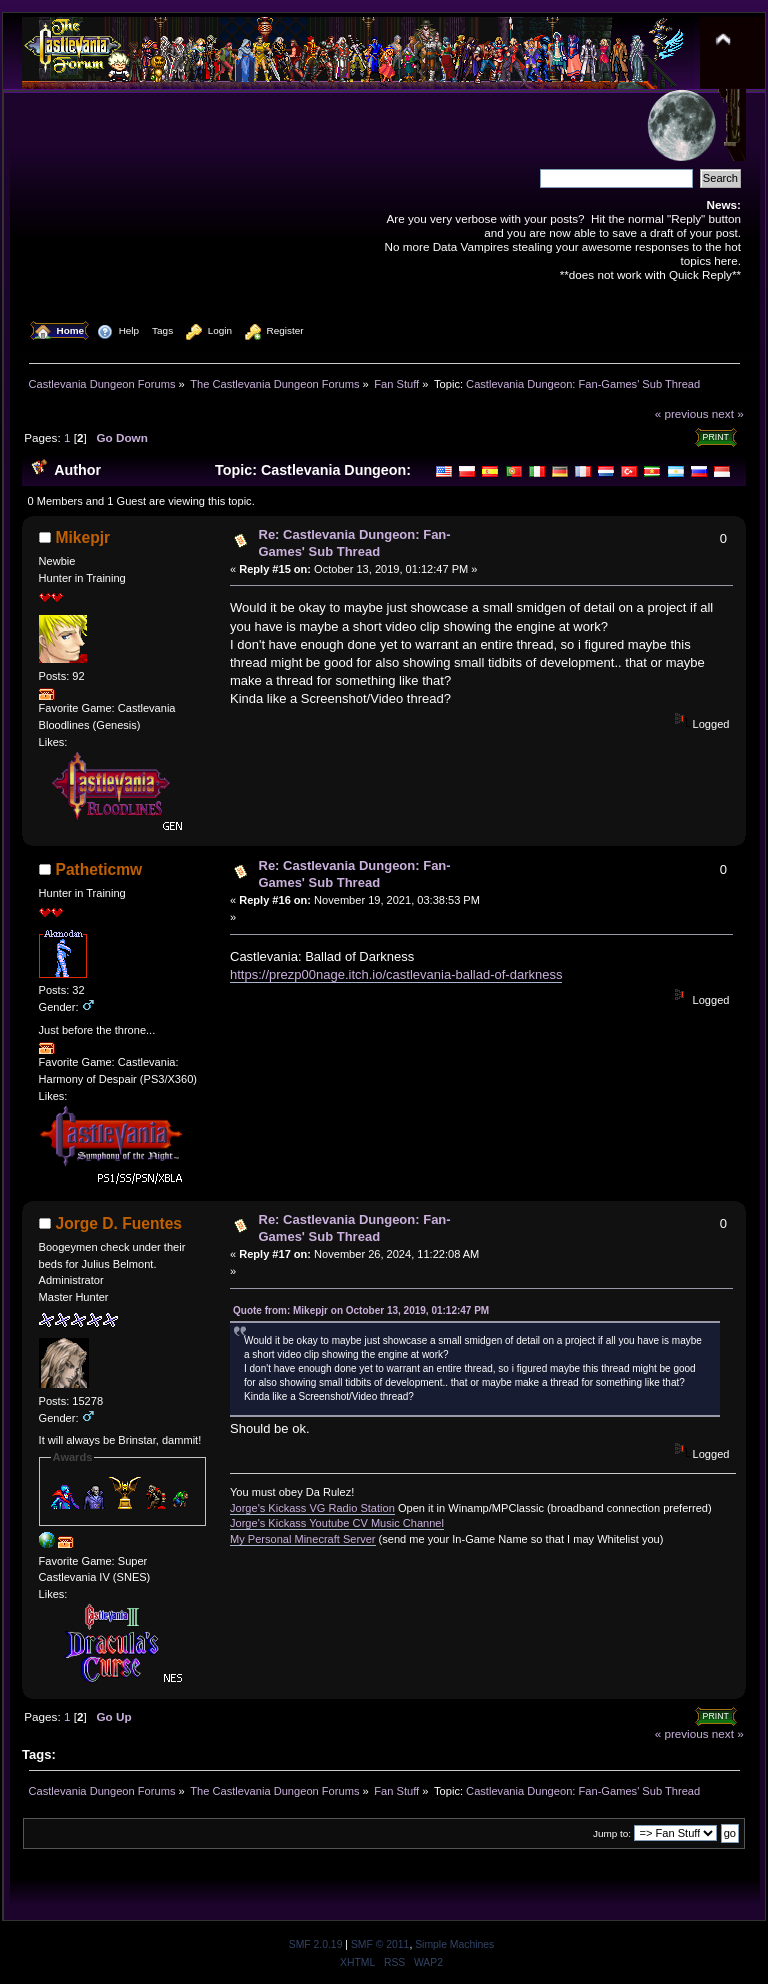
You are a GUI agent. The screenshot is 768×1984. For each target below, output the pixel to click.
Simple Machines (454, 1944)
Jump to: (612, 1833)
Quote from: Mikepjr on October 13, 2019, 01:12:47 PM (361, 1310)
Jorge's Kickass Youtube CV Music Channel (337, 1523)
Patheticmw (99, 869)
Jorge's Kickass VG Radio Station (312, 1508)
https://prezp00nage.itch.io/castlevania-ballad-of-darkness (396, 974)
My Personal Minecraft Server (303, 1539)
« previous (682, 413)
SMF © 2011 (380, 1944)
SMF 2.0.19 (316, 1944)
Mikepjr (83, 537)
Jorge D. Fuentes (119, 1223)
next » (728, 413)
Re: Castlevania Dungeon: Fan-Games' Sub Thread (355, 543)
